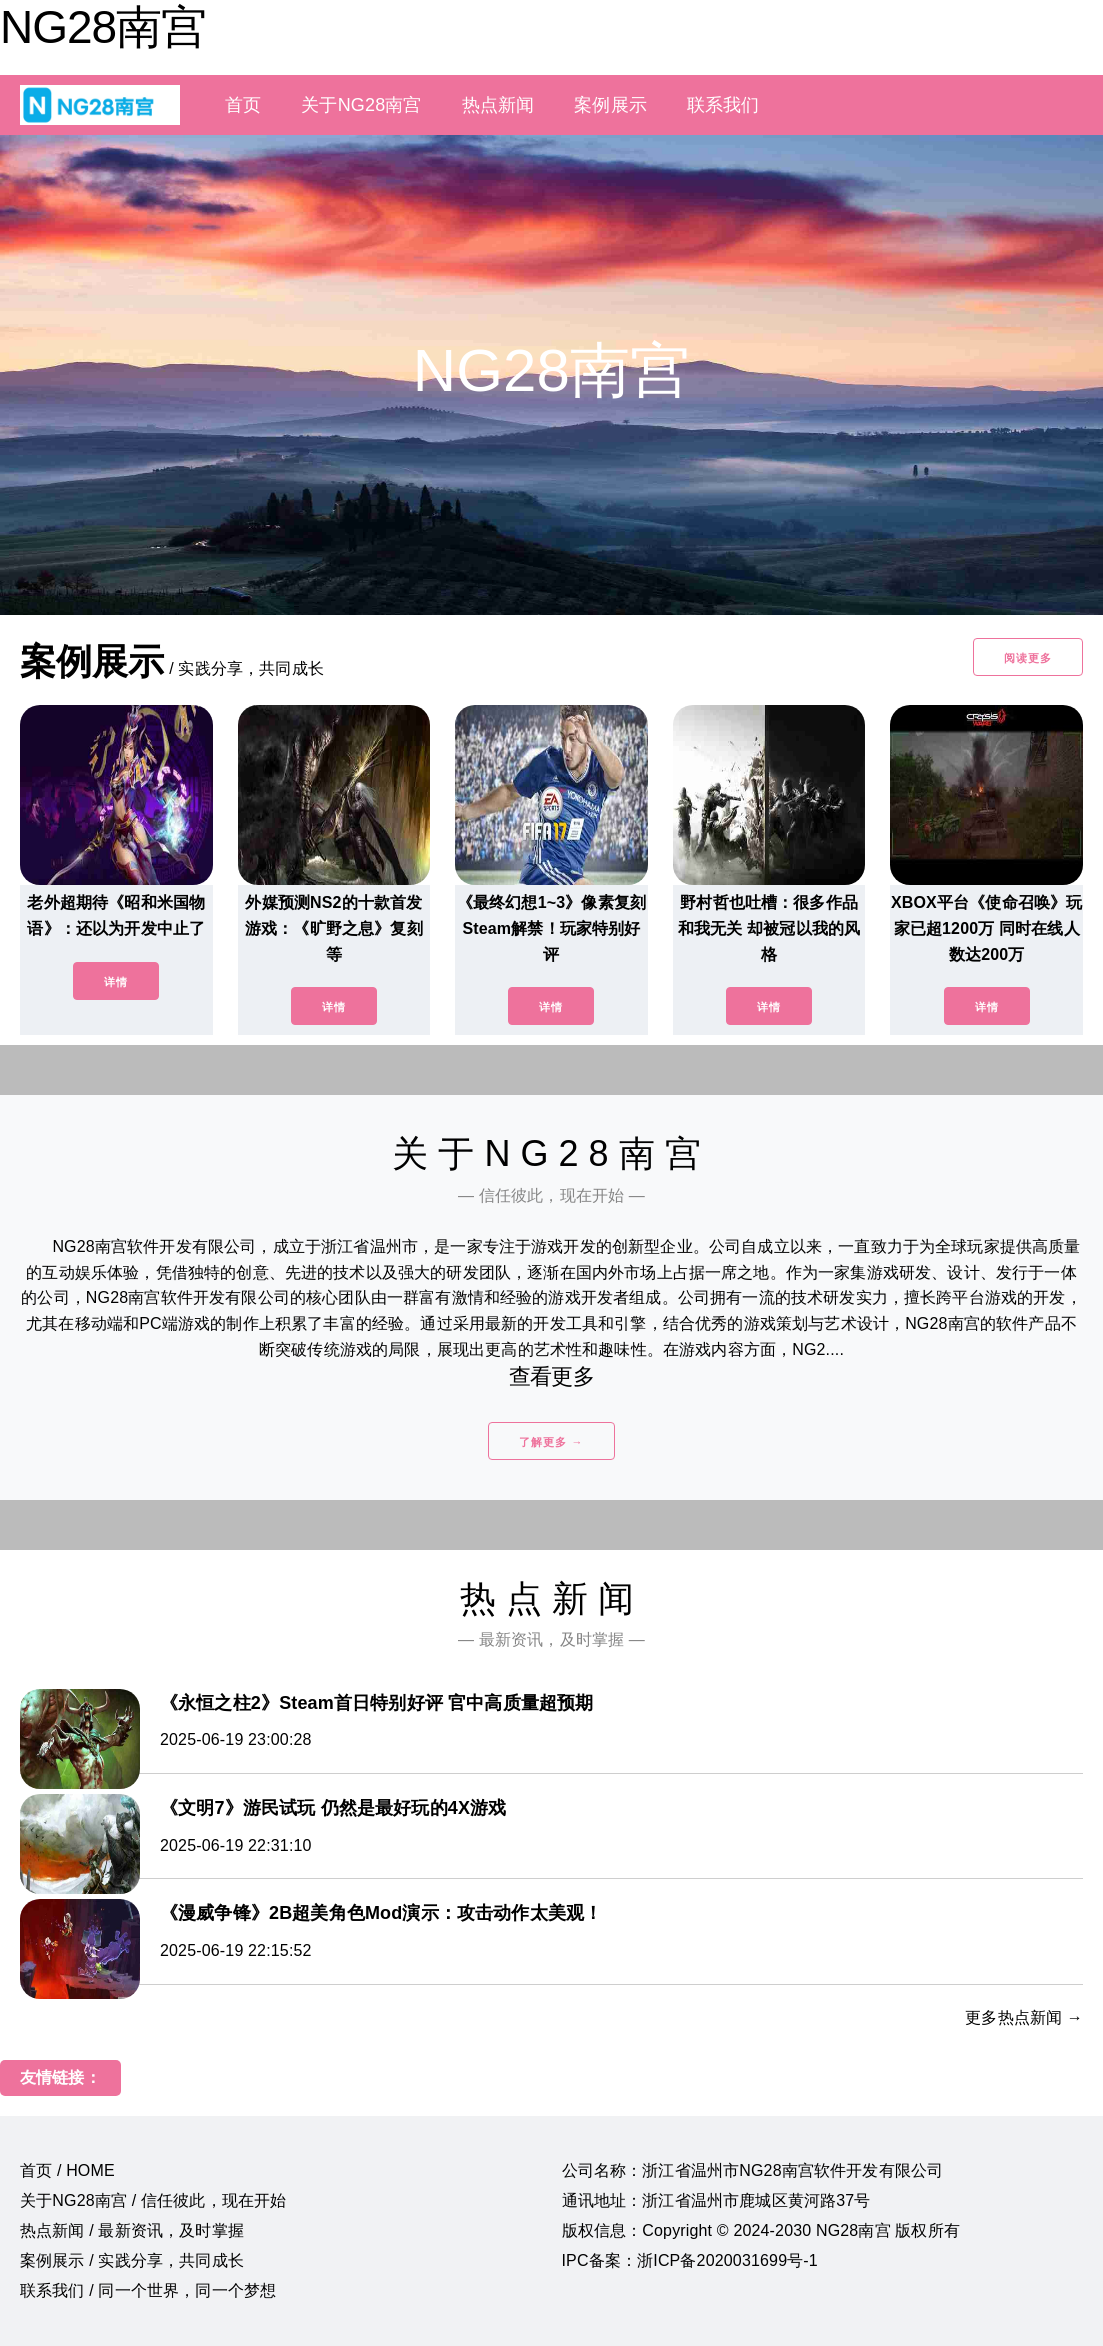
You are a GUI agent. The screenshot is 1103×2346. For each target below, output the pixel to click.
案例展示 (610, 105)
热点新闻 (498, 105)
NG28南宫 (103, 27)
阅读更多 (1028, 658)
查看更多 (551, 1376)
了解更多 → (551, 1442)
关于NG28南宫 (361, 105)
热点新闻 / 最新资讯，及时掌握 (132, 2230)
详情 (116, 982)
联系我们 (723, 105)
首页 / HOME (67, 2170)
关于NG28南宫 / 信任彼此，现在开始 (153, 2200)
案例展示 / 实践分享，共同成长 (132, 2260)
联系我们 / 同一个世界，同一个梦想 (148, 2290)
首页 (243, 105)
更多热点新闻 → (1024, 2017)
